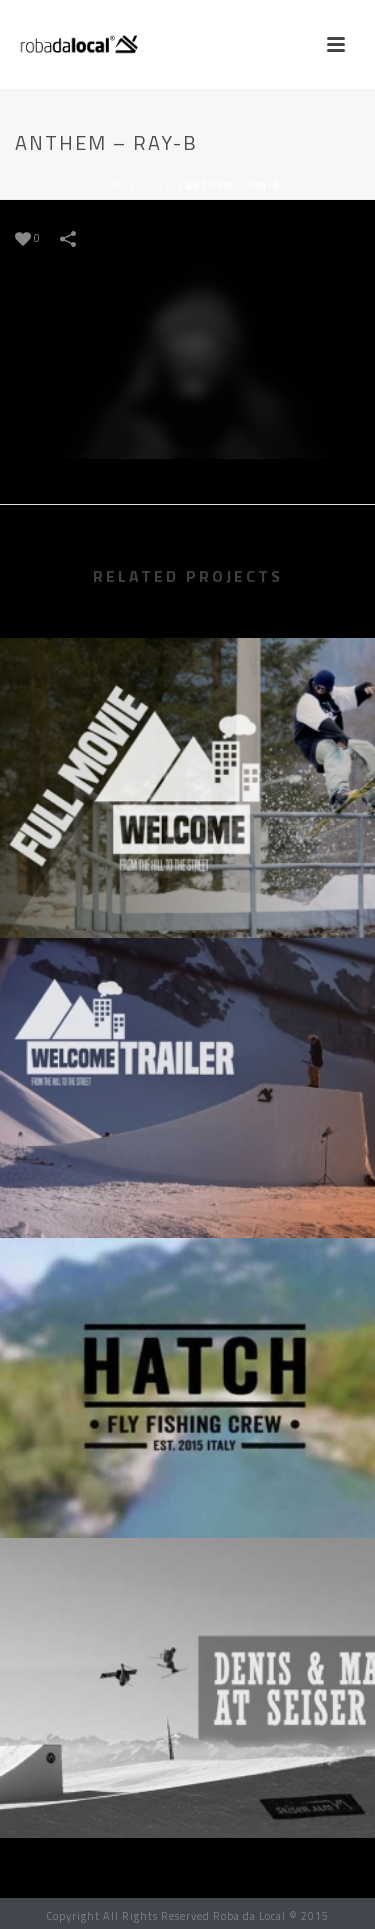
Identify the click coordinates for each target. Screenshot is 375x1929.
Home (111, 185)
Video (157, 185)
